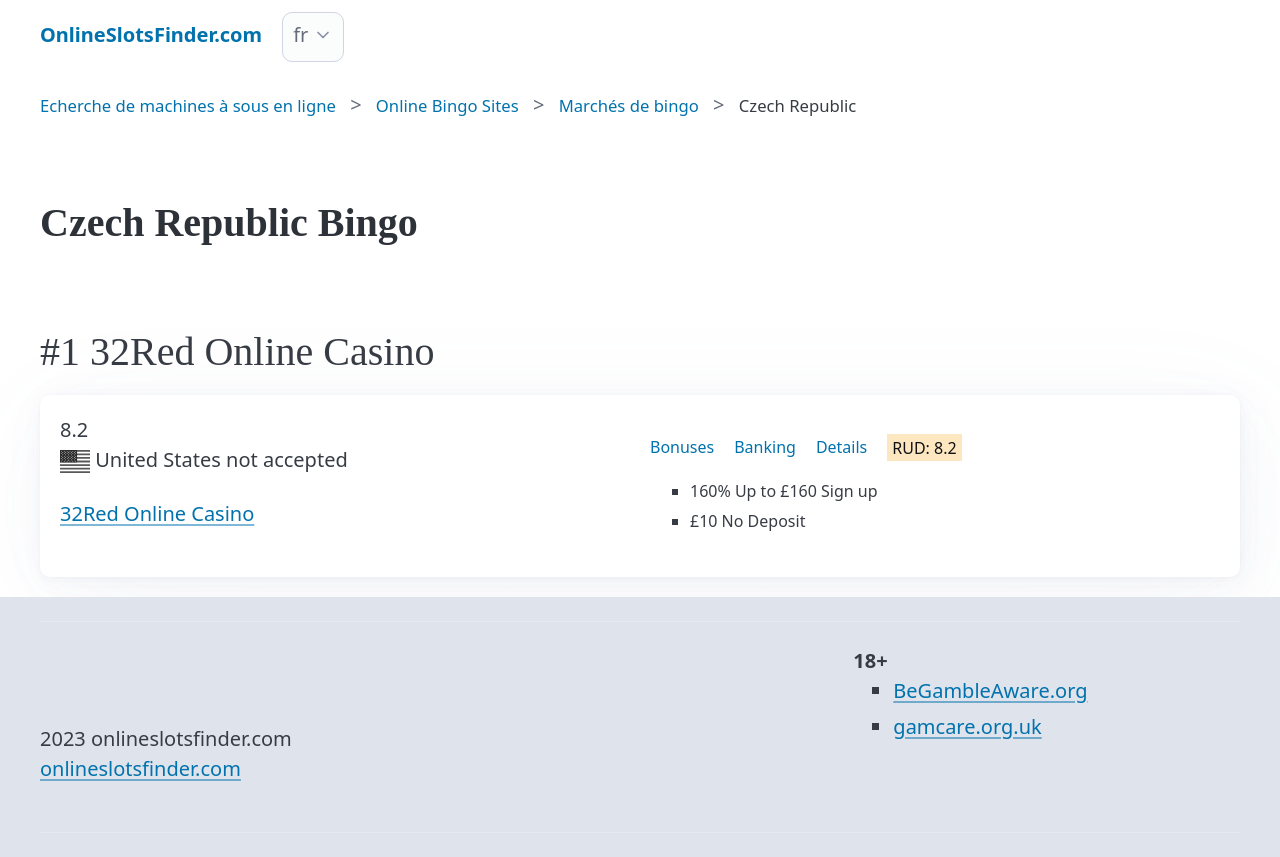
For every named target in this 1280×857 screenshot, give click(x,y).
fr (300, 34)
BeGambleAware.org (990, 690)
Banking (765, 447)
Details (841, 447)
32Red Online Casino (157, 513)
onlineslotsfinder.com (140, 768)
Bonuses (682, 447)
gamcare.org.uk (967, 726)
